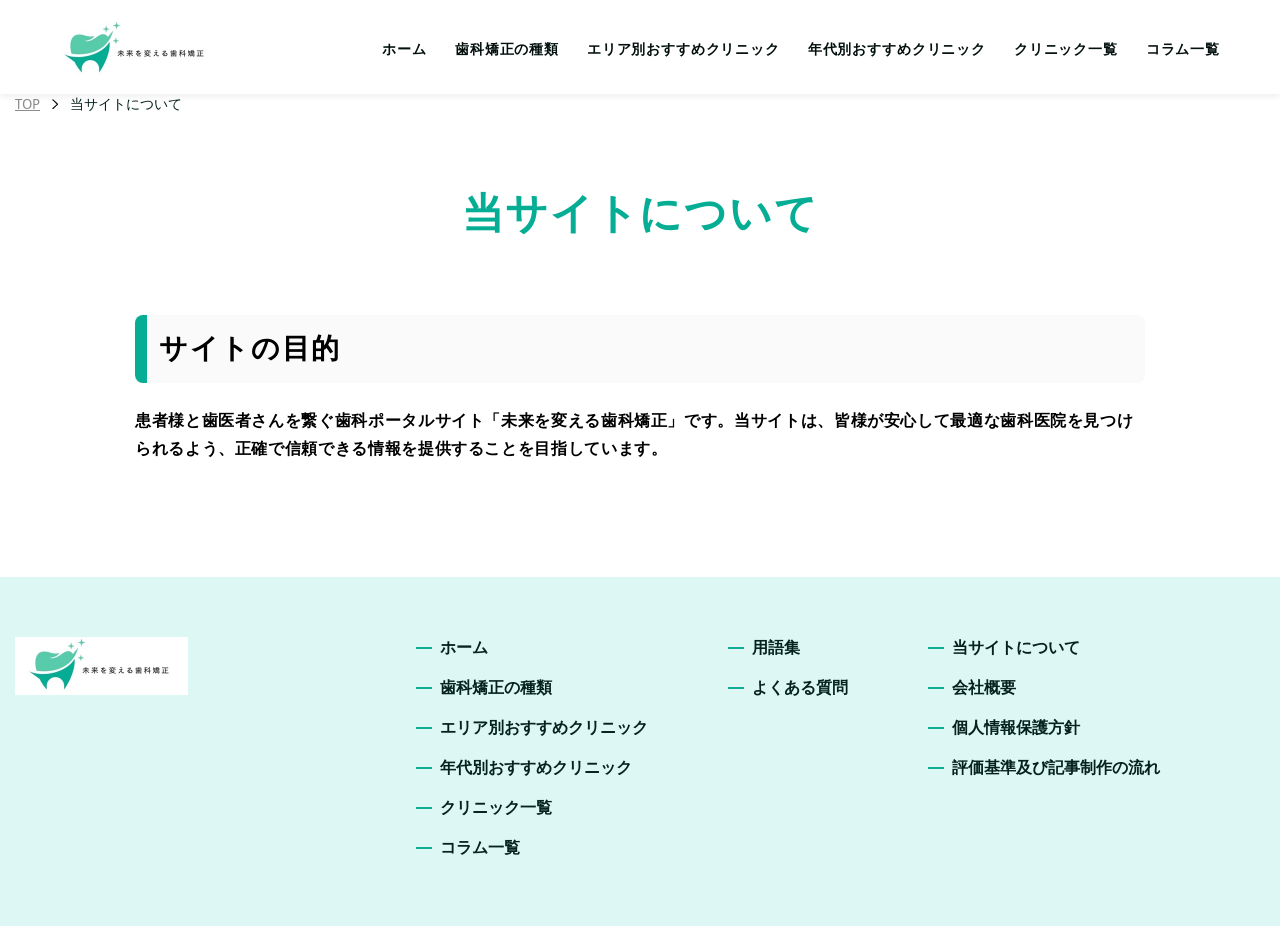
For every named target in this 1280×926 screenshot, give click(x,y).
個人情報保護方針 (1016, 727)
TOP (27, 104)
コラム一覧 (1183, 49)
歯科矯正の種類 (507, 49)
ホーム (404, 49)
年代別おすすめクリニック (897, 49)
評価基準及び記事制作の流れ (1056, 767)
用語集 (776, 647)
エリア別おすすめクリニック (683, 49)
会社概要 (984, 687)
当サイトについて (1016, 647)
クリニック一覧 (1066, 49)
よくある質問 (800, 687)
